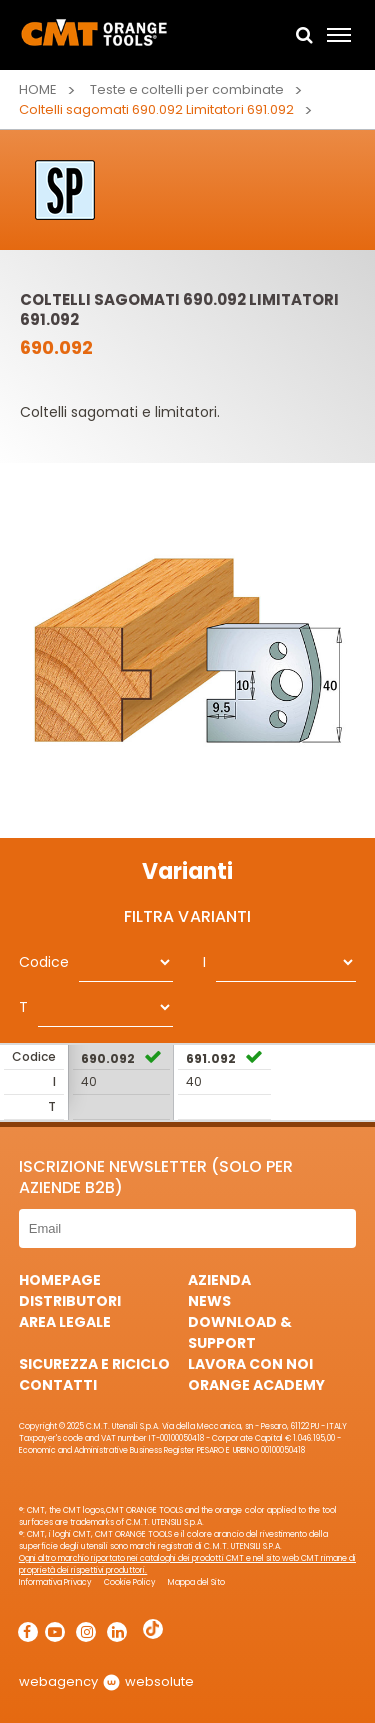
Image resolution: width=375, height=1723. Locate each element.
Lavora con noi (250, 1364)
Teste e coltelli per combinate (187, 89)
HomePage (60, 1280)
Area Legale (65, 1322)
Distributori (70, 1301)
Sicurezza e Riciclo (94, 1364)
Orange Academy (256, 1385)
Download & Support (240, 1332)
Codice (44, 962)
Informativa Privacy (55, 1582)
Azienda (219, 1280)
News (209, 1301)
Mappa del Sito (196, 1582)
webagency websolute (106, 1681)
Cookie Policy (130, 1582)
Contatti (58, 1385)
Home (38, 89)
